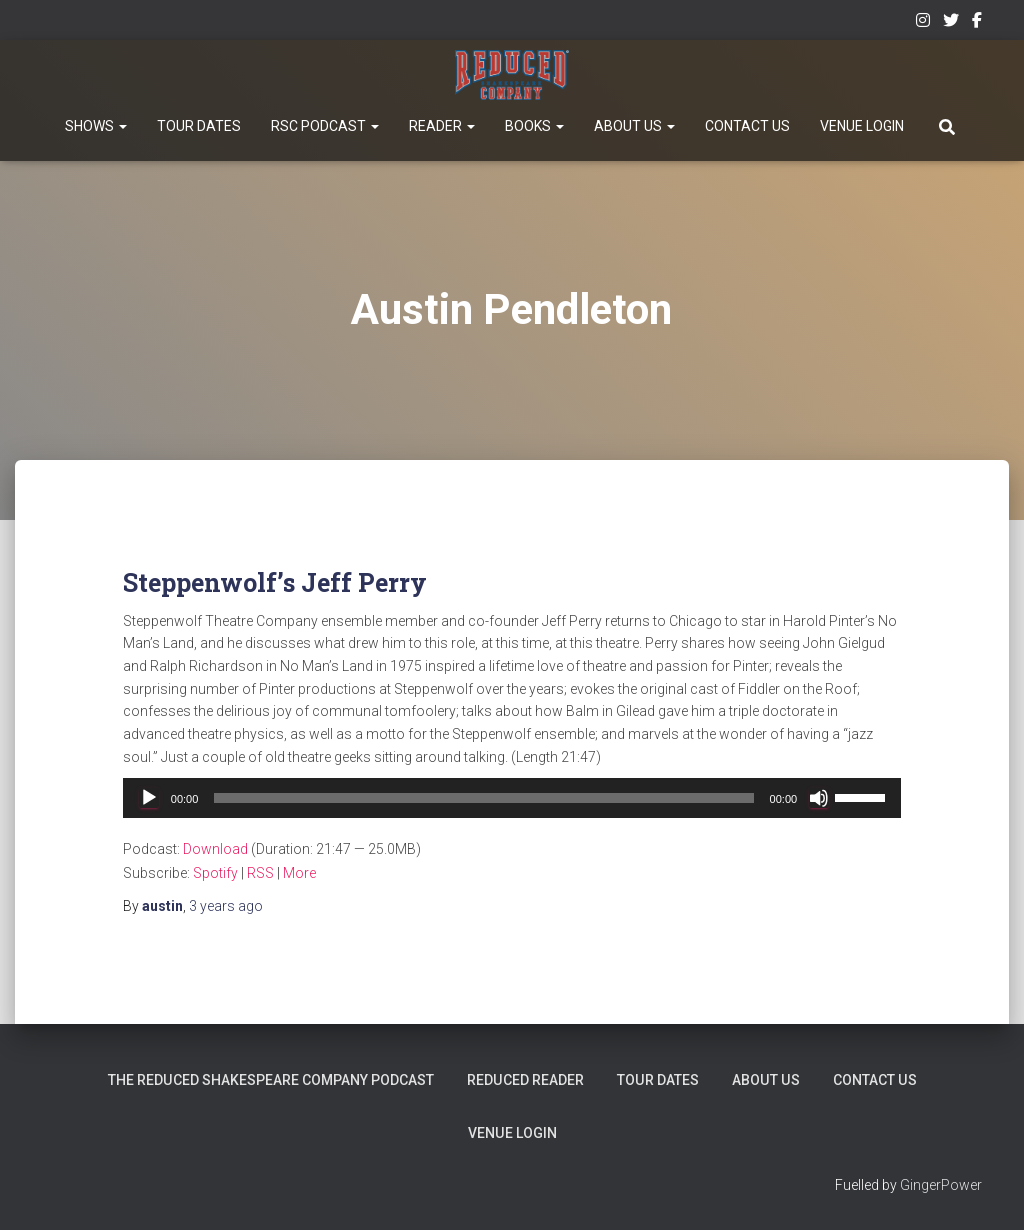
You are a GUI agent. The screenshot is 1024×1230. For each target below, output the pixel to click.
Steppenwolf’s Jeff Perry (275, 582)
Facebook (977, 23)
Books (534, 126)
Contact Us (747, 126)
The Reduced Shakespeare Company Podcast (273, 1080)
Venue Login (862, 126)
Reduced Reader (527, 1080)
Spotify (215, 873)
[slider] (483, 798)
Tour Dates (199, 126)
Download (215, 849)
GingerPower (941, 1185)
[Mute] (819, 798)
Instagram (923, 23)
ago (226, 906)
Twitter (951, 23)
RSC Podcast (325, 126)
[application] (512, 798)
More (299, 873)
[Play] (149, 798)
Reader (442, 126)
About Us (634, 126)
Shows (96, 126)
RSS (260, 873)
